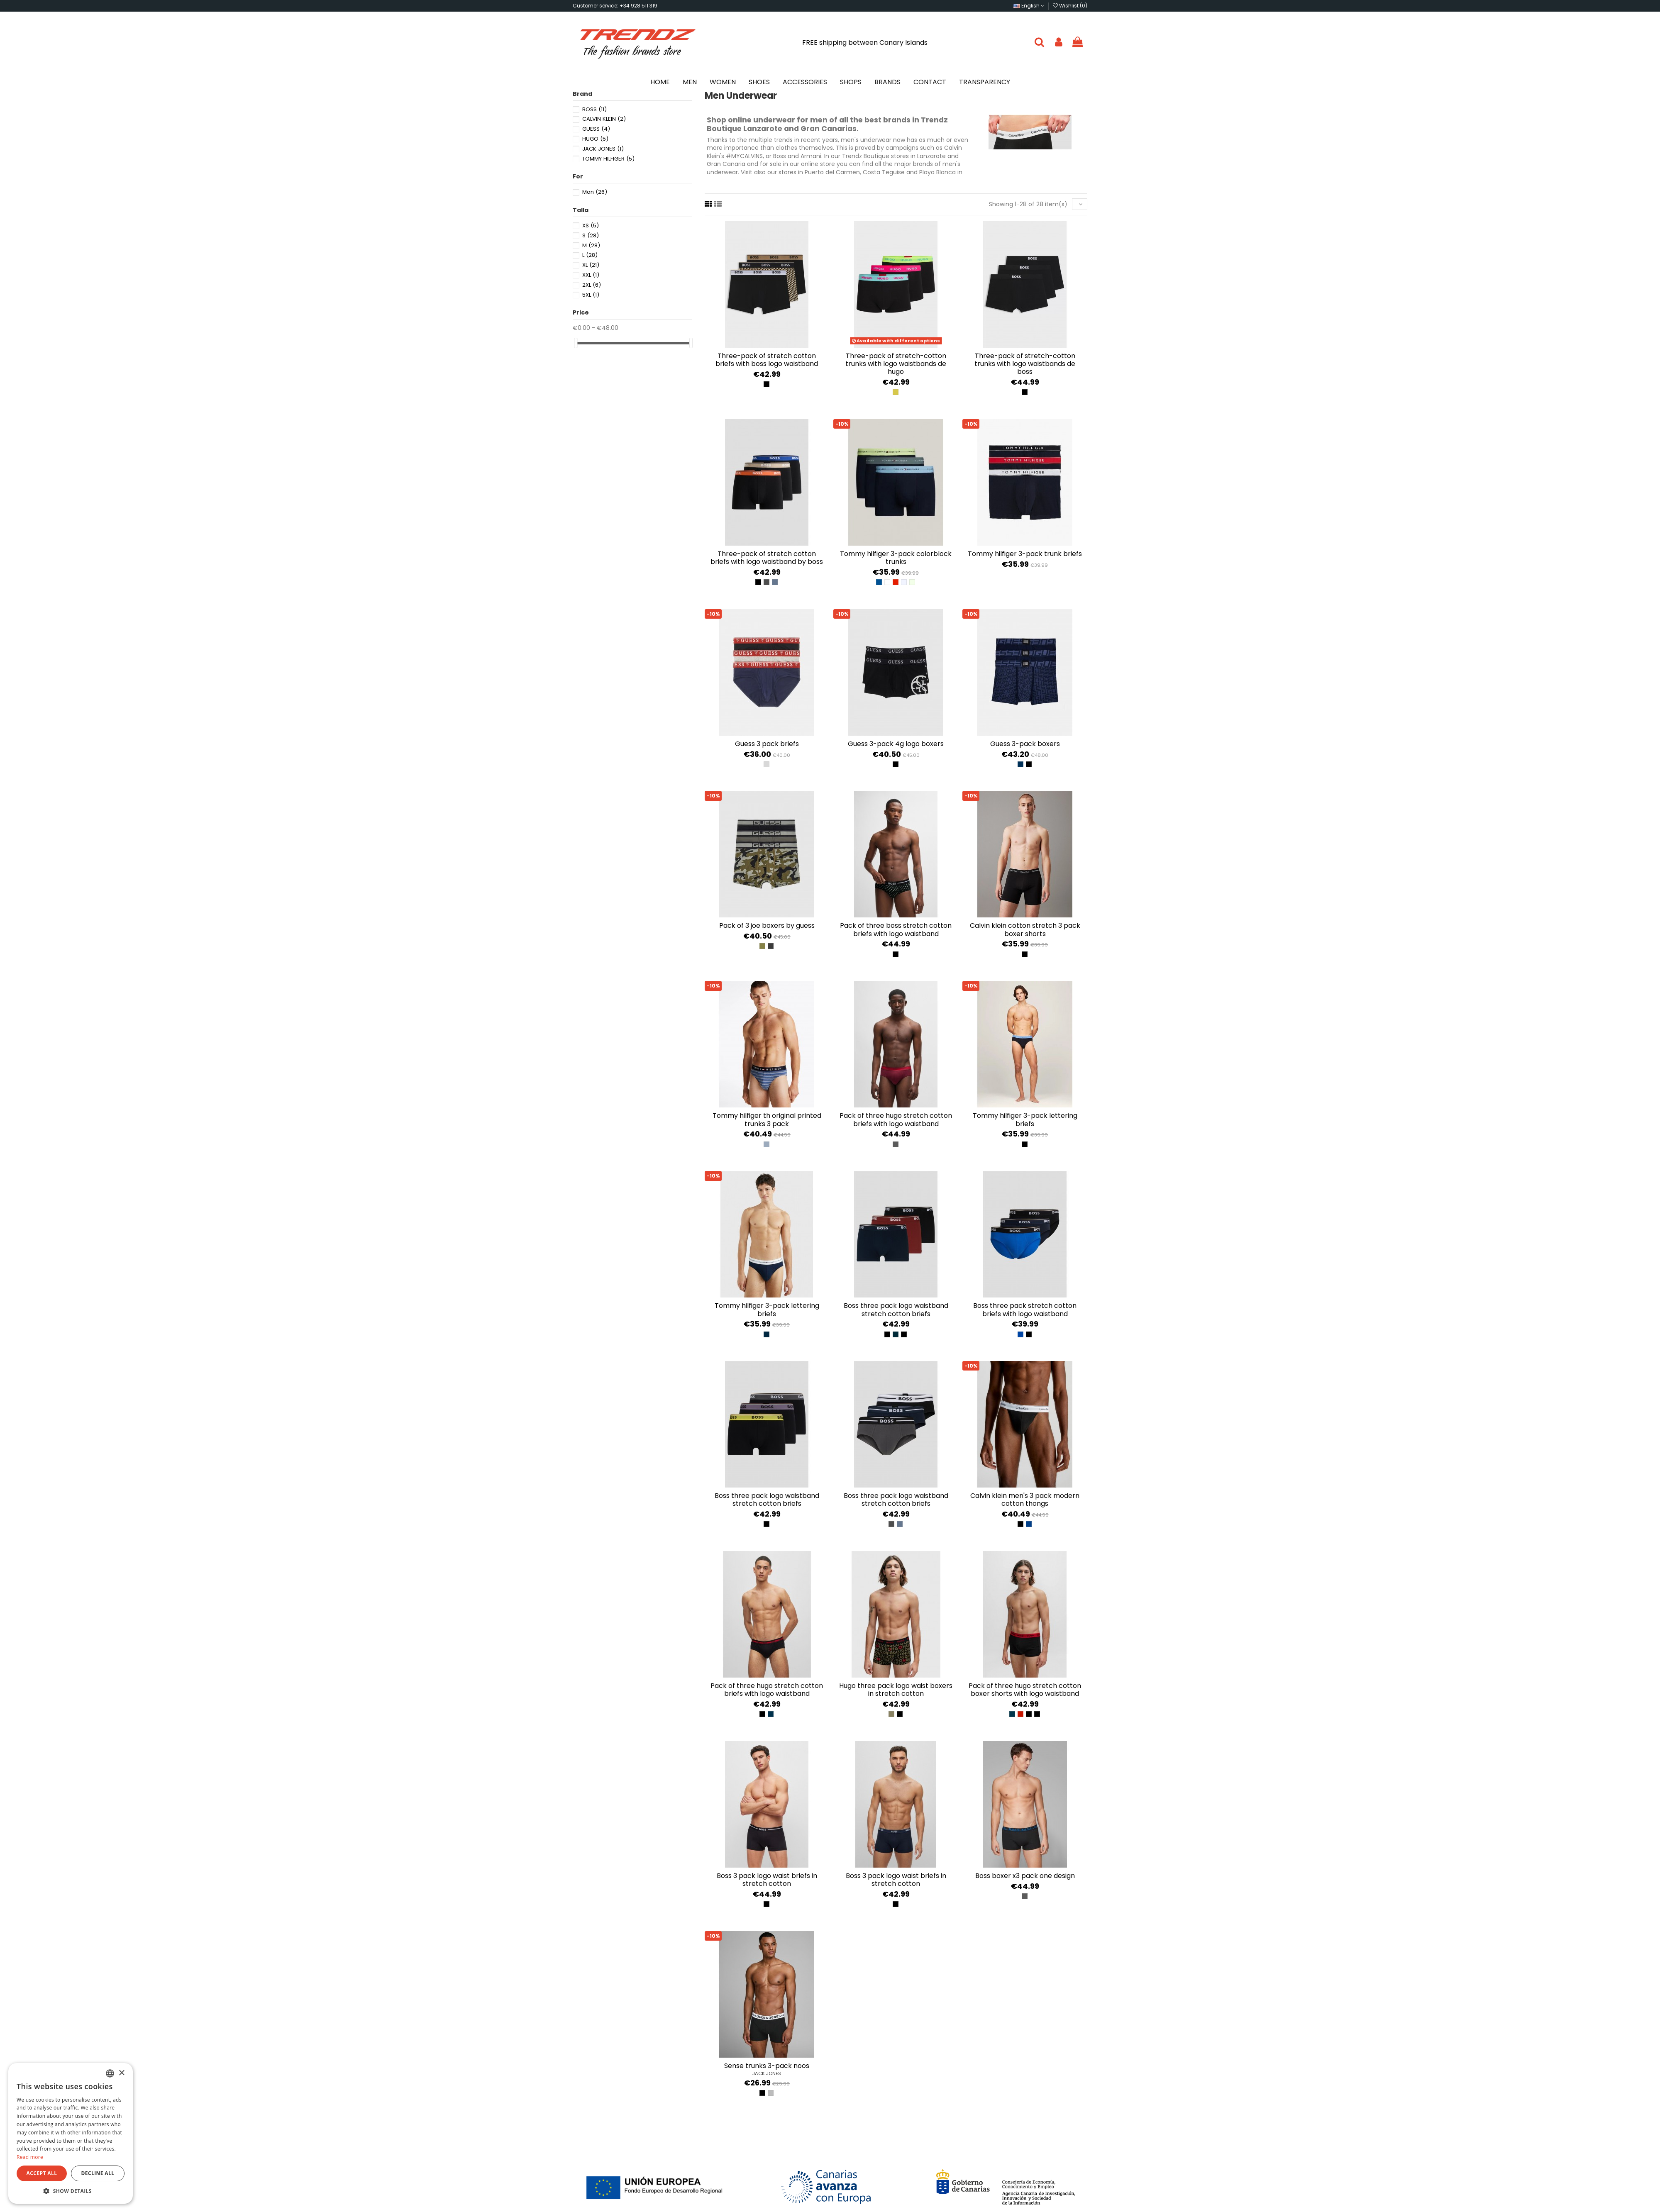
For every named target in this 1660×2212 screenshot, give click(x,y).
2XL (591, 285)
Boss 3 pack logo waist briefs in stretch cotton (767, 1879)
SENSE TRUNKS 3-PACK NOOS (766, 2066)
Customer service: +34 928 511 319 (615, 5)
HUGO (595, 139)
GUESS (596, 129)
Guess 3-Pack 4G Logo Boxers (896, 744)
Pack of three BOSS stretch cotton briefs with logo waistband (896, 929)
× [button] (121, 2073)
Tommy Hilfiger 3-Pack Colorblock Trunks (896, 557)
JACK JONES (766, 2073)
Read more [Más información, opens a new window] (30, 2157)
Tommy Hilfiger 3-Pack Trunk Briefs (1025, 553)
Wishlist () (1070, 5)
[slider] (575, 343)
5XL (590, 295)
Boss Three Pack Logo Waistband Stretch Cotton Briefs (896, 1309)
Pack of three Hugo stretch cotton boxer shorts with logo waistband (1025, 1689)
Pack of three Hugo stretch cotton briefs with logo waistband (896, 1119)
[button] (70, 2191)
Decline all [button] (98, 2173)
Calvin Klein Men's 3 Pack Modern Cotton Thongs (1024, 1499)
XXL (590, 275)
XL (590, 265)
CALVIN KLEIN (604, 119)
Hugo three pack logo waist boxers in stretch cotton (895, 1689)
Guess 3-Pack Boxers (1025, 744)
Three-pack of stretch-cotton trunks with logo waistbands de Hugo (895, 363)
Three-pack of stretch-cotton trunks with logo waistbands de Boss (1024, 363)
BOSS (594, 109)
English (1028, 5)
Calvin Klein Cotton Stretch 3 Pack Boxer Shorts (1025, 929)
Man (594, 192)
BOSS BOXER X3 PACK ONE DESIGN (1025, 1875)
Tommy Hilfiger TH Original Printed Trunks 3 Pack (767, 1119)
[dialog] (70, 2133)
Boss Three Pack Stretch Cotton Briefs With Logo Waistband (1025, 1309)
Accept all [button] (42, 2173)
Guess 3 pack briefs (767, 744)
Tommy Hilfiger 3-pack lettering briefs (1025, 1119)
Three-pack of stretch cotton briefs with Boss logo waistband (766, 359)
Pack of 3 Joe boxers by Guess (767, 925)
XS (590, 225)
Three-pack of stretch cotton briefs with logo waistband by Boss (766, 557)
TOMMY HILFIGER (608, 159)
